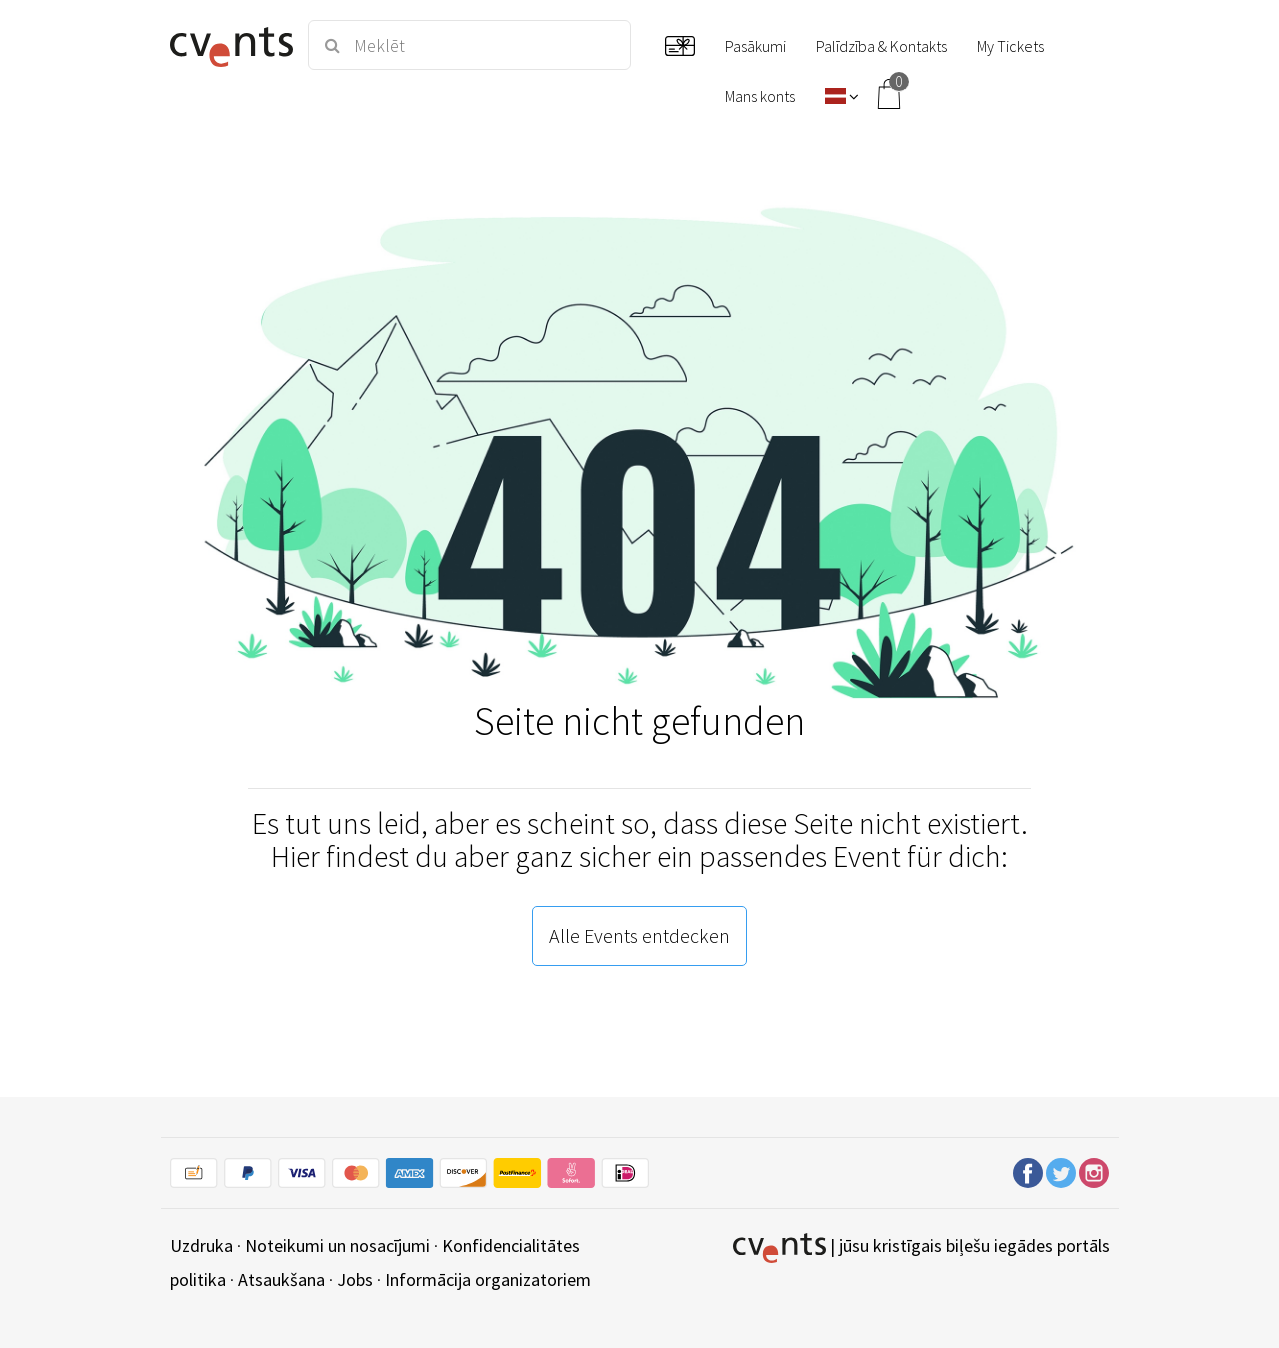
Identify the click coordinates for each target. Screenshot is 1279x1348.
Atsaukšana (281, 1279)
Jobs (355, 1279)
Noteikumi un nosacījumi (337, 1245)
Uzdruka (201, 1245)
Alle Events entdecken (639, 935)
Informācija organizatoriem (488, 1279)
